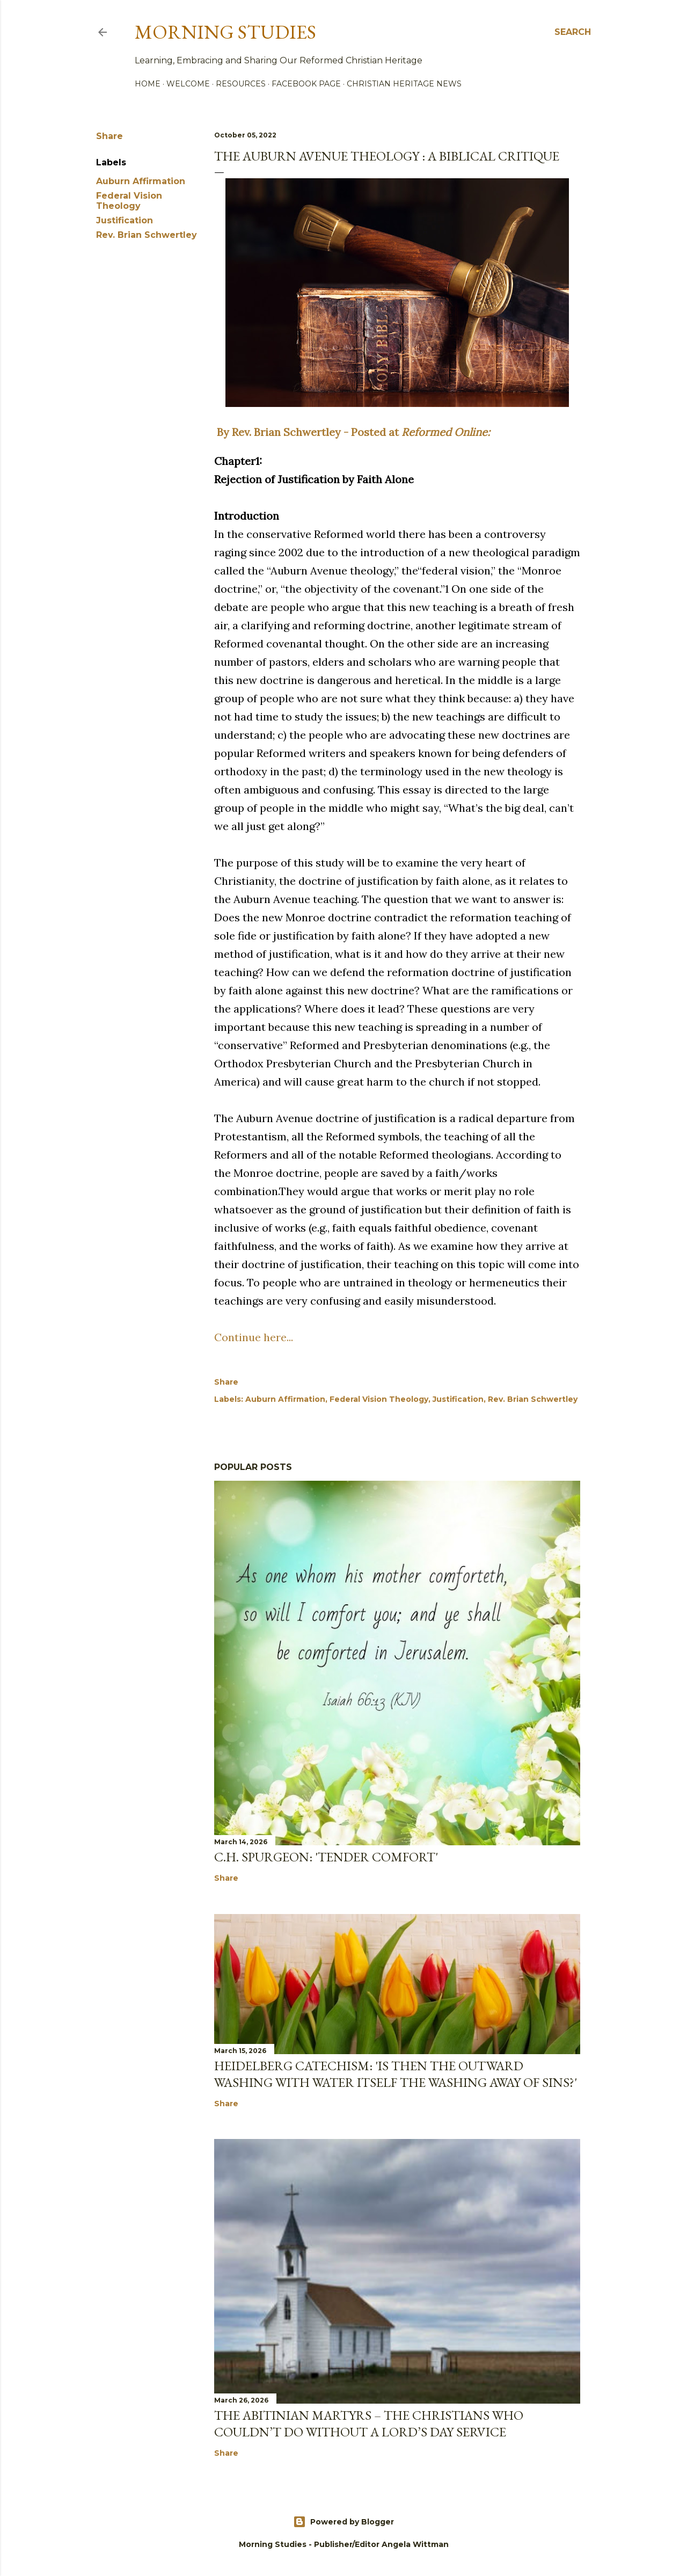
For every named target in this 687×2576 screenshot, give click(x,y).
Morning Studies (225, 32)
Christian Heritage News (404, 84)
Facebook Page (306, 84)
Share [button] (109, 136)
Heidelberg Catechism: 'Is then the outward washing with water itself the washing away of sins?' (395, 2074)
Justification (124, 220)
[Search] (572, 32)
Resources (241, 84)
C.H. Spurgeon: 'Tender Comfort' (326, 1857)
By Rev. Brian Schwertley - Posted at (352, 432)
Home (147, 84)
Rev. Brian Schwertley (146, 235)
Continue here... (253, 1337)
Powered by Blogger (343, 2521)
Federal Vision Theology (129, 201)
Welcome (188, 84)
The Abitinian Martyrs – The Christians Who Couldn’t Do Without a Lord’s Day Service (368, 2423)
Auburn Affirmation (140, 181)
